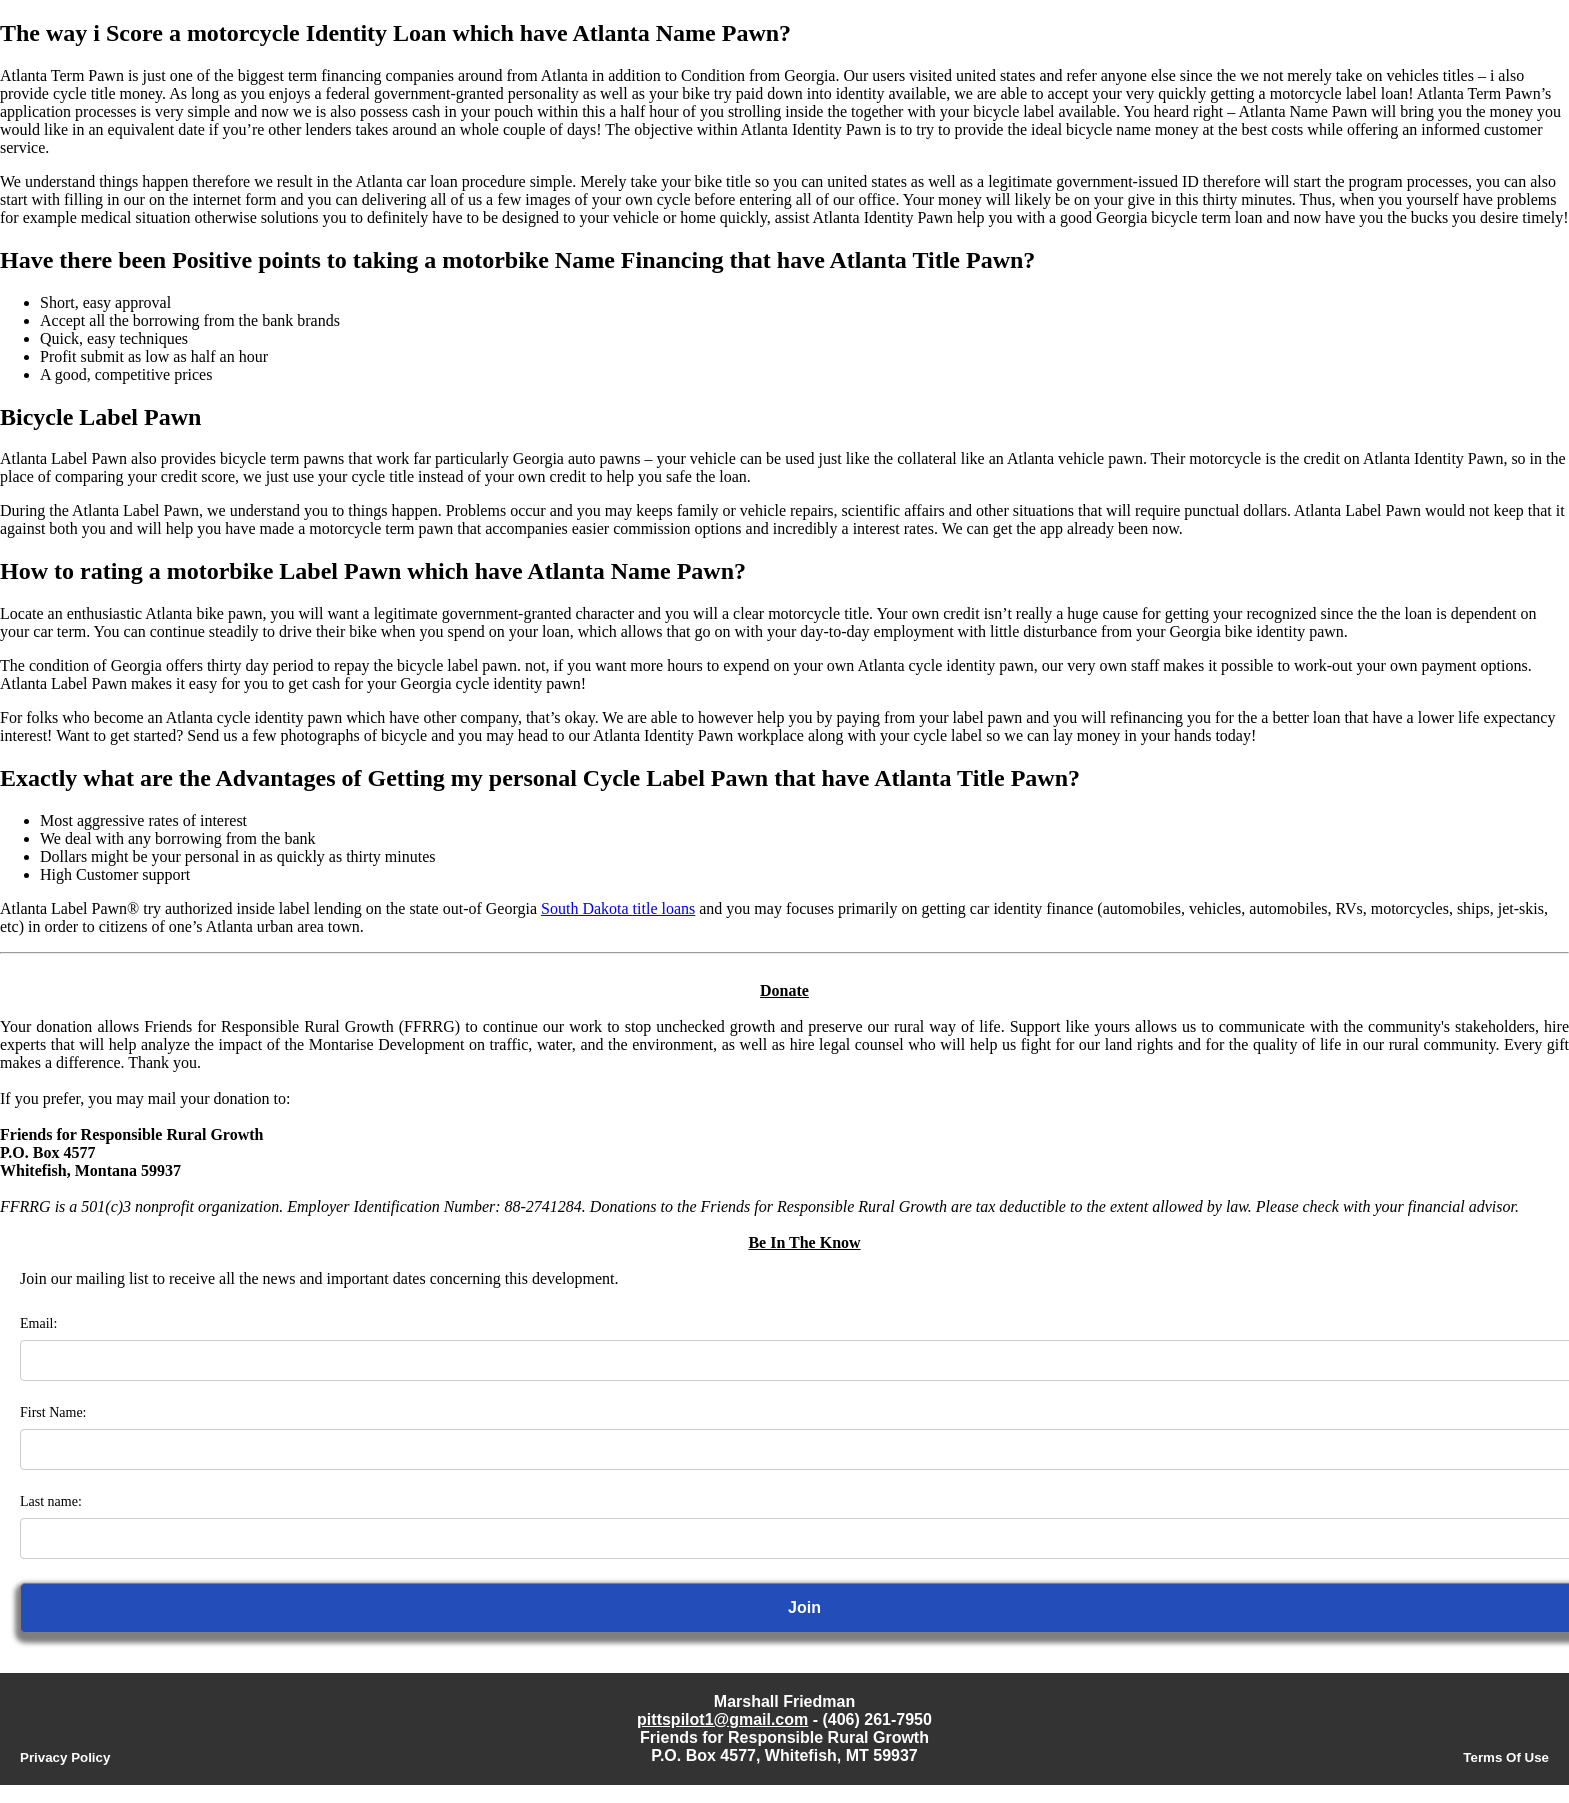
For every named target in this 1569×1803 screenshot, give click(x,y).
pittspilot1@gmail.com (722, 1719)
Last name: (51, 1501)
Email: (38, 1323)
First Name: (53, 1412)
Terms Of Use (1506, 1757)
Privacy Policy (65, 1757)
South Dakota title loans (618, 908)
